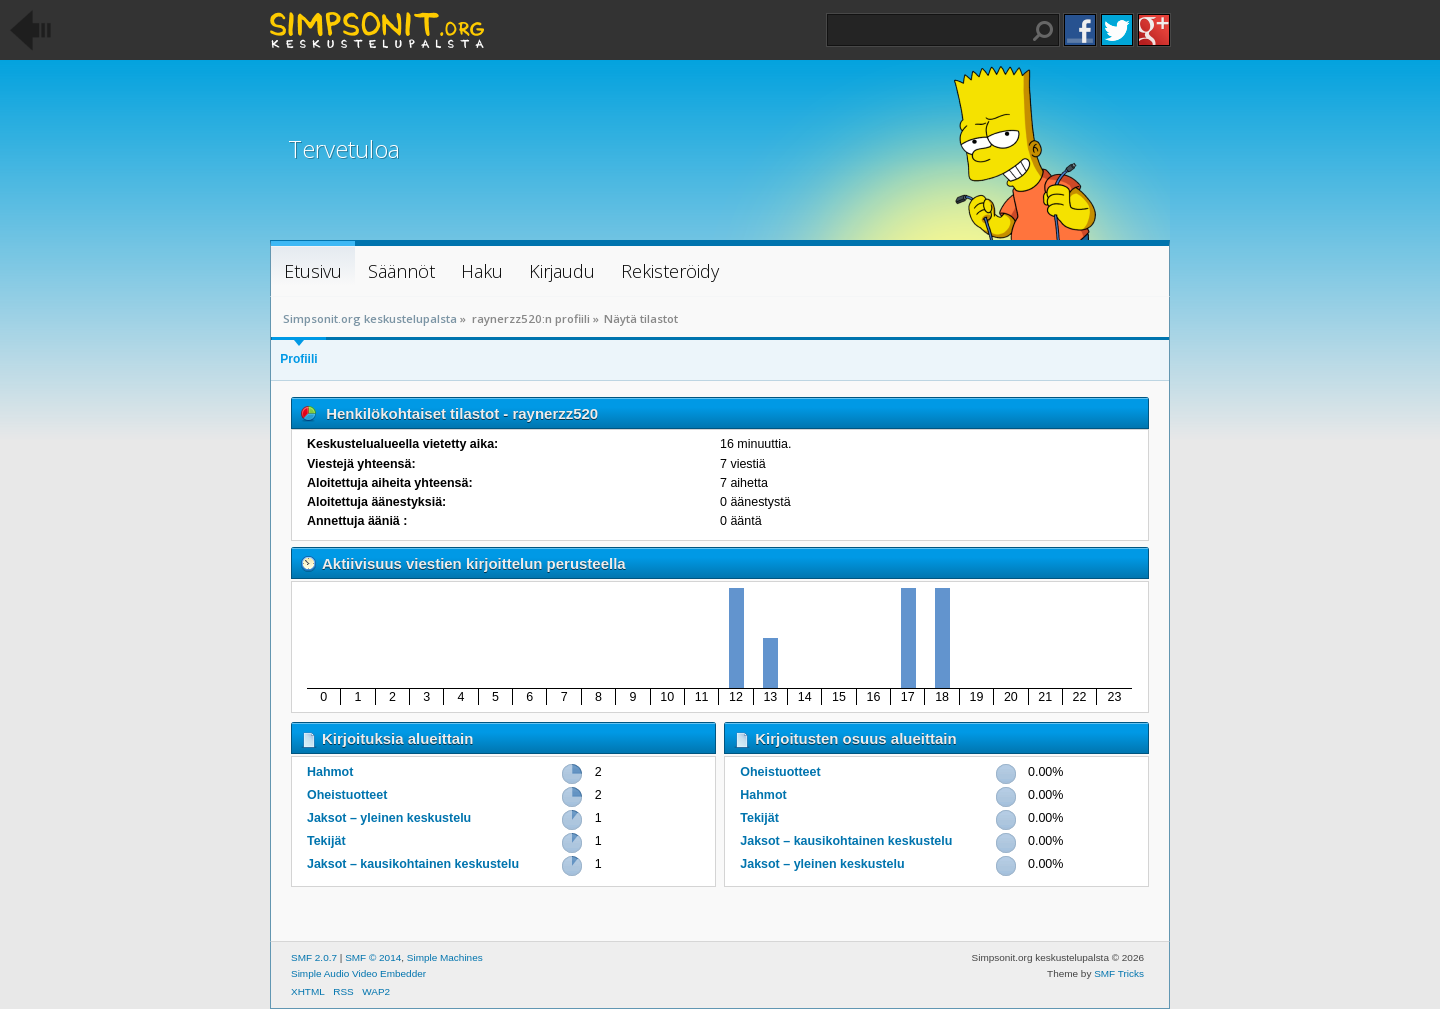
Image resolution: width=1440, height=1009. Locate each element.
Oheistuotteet (347, 795)
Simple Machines (445, 957)
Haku (1043, 31)
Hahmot (330, 772)
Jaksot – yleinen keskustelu (389, 818)
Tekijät (326, 841)
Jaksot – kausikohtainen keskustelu (413, 864)
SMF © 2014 (373, 957)
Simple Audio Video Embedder (358, 973)
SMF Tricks (1119, 973)
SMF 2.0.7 (314, 957)
